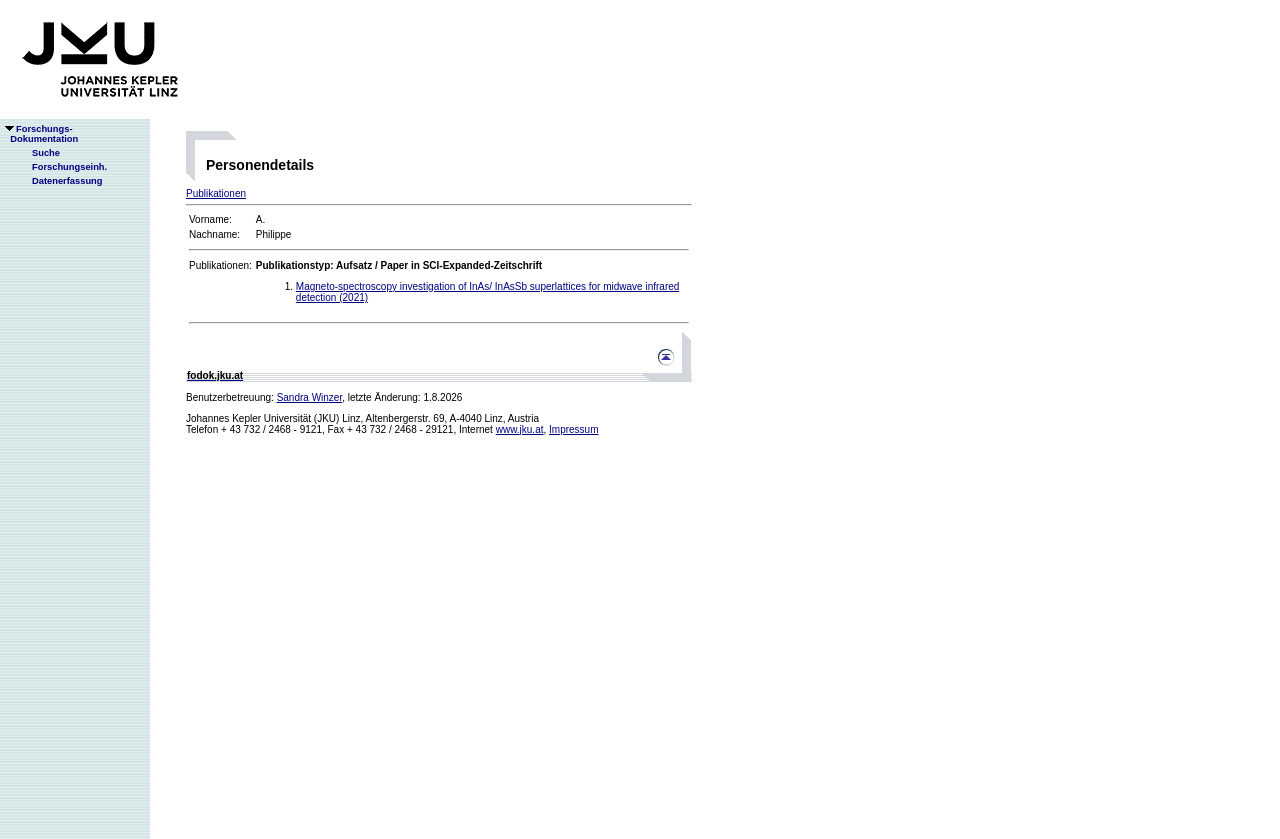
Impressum (573, 429)
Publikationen (216, 193)
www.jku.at (520, 429)
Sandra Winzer (310, 397)
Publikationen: (220, 265)
